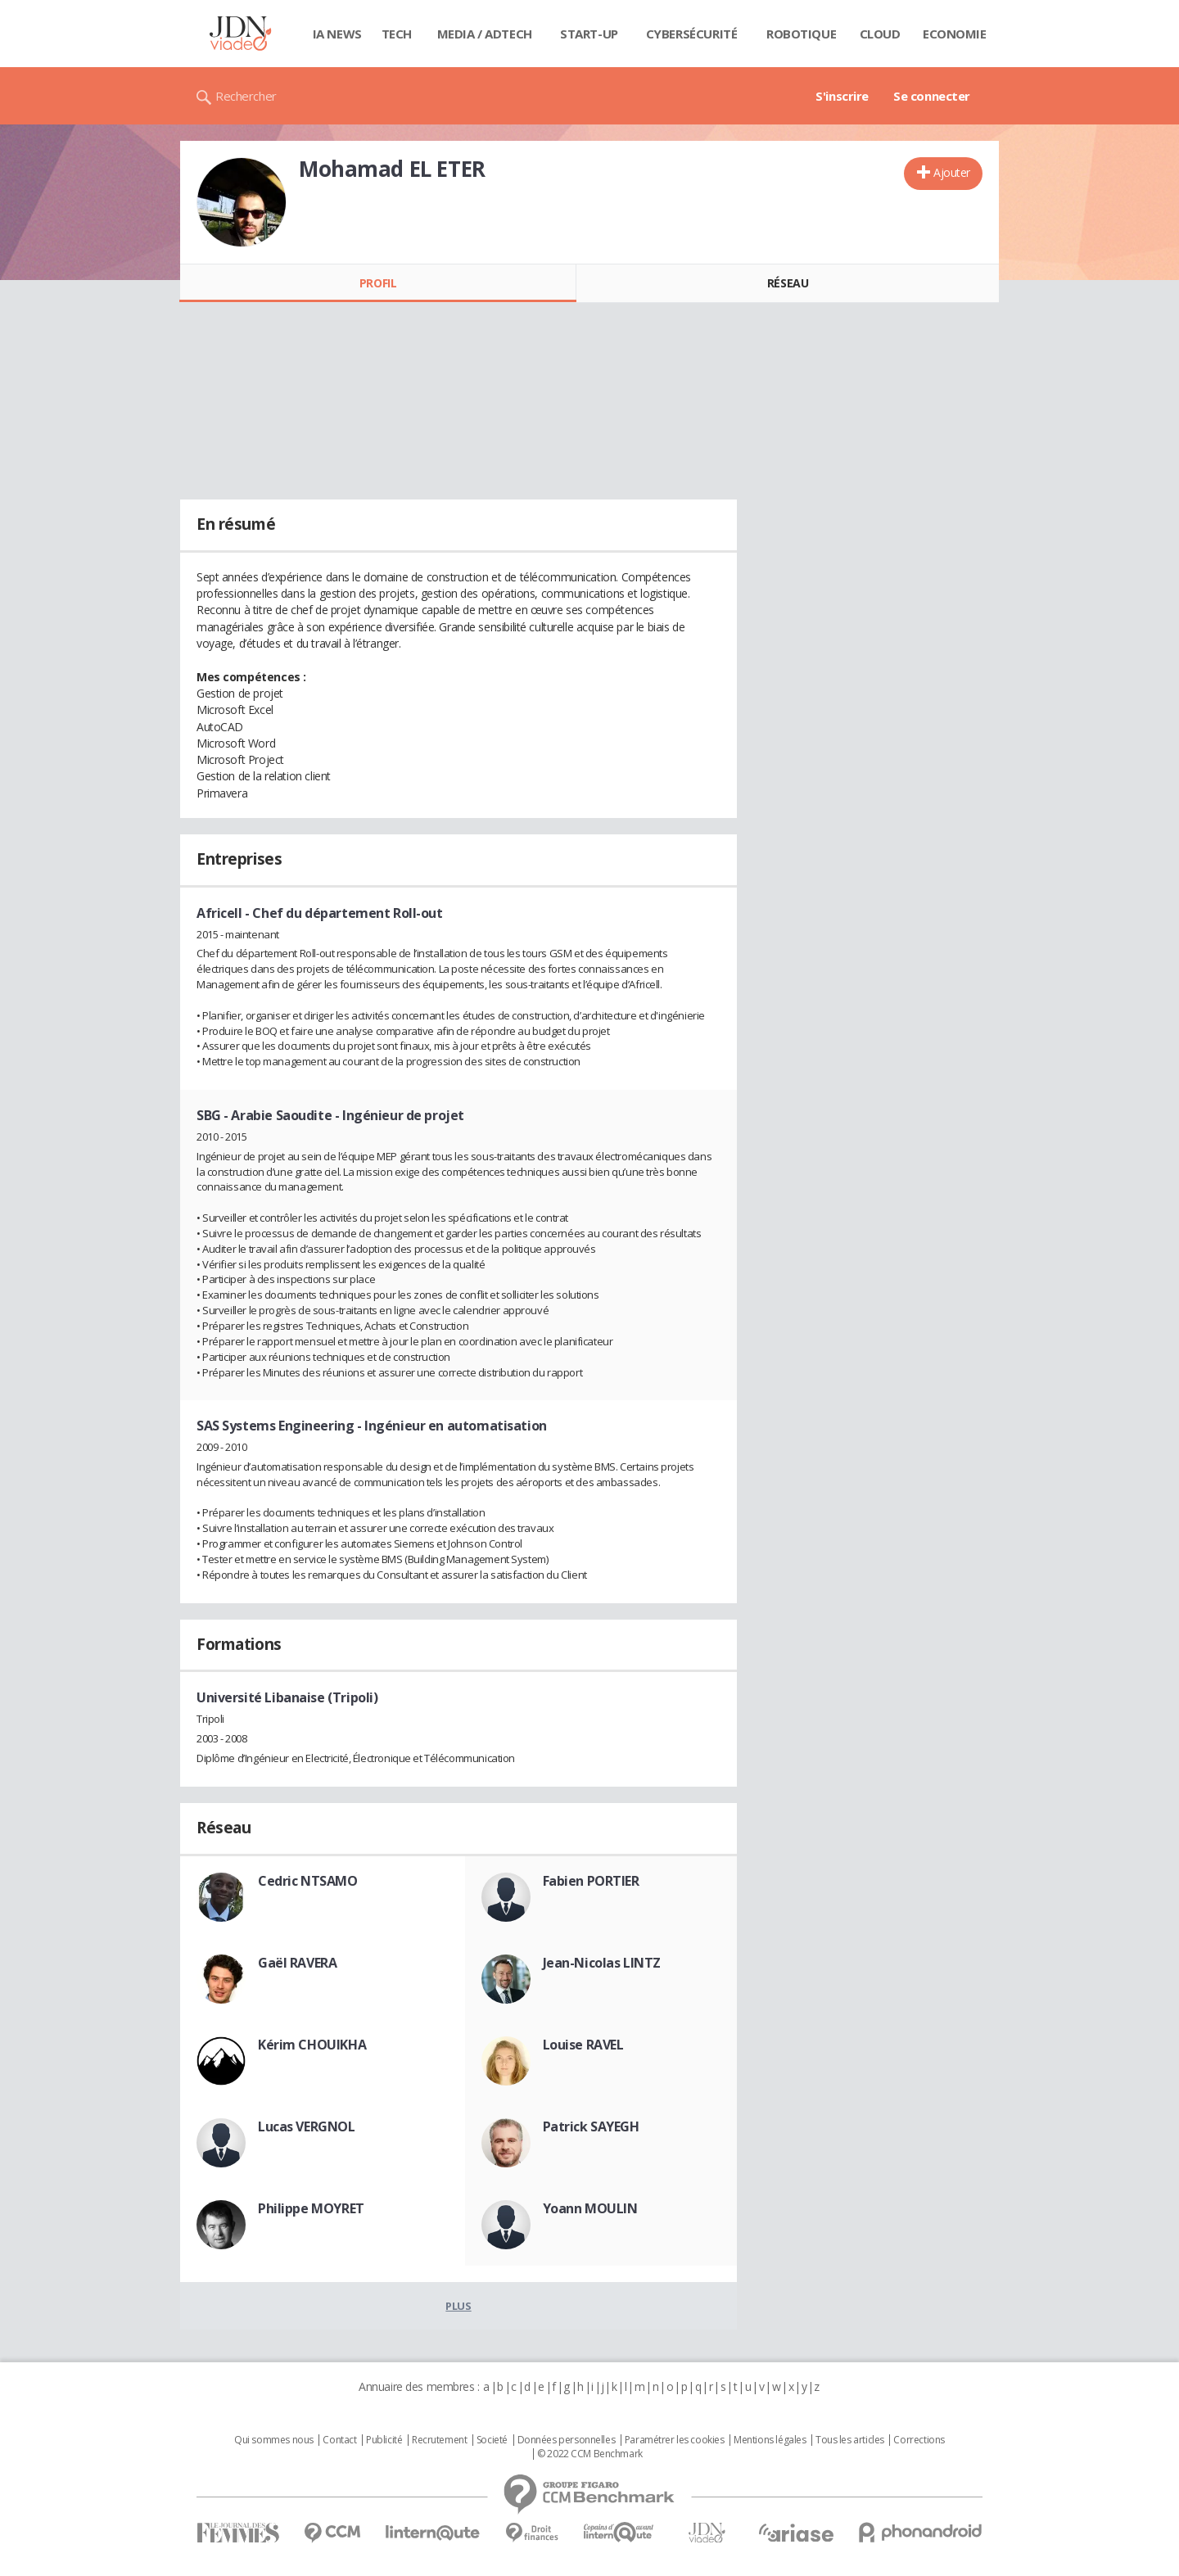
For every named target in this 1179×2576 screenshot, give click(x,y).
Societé (492, 2440)
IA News (337, 33)
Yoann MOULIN (590, 2208)
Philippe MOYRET (311, 2208)
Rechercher (246, 96)
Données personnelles (566, 2440)
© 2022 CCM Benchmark (590, 2454)
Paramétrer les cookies (675, 2440)
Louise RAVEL (583, 2045)
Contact (339, 2440)
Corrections (918, 2440)
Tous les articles (849, 2440)
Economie (955, 33)
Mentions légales (770, 2440)
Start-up (589, 33)
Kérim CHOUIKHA (312, 2045)
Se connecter (931, 96)
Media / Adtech (484, 33)
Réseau (787, 283)
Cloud (880, 33)
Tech (397, 33)
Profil (377, 283)
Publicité (384, 2440)
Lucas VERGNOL (306, 2126)
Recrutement (439, 2440)
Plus (458, 2305)
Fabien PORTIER (591, 1881)
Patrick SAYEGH (591, 2126)
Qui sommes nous (274, 2440)
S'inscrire (842, 96)
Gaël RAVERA (297, 1963)
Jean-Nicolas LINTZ (602, 1963)
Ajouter (951, 172)
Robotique (801, 33)
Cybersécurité (692, 33)
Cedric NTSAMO (308, 1881)
